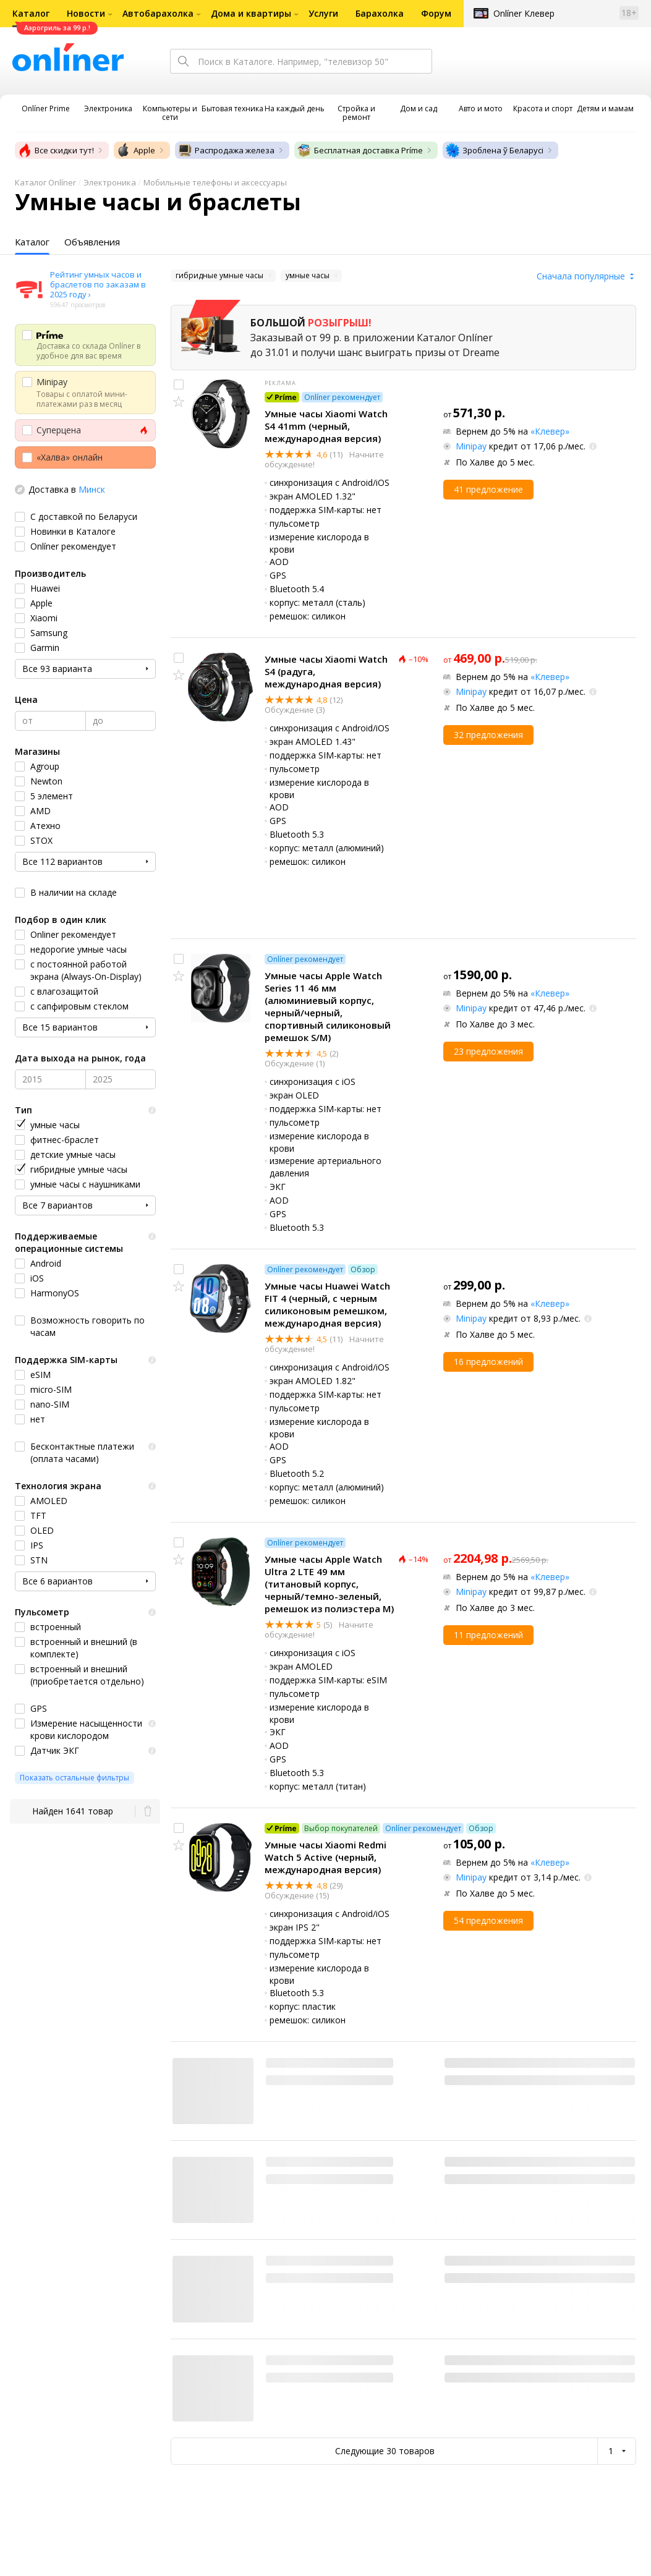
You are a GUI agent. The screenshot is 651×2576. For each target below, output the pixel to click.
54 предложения (488, 1920)
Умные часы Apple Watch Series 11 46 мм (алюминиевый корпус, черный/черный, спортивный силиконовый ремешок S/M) (328, 1006)
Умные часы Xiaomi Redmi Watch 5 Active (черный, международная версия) (325, 1857)
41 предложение (488, 489)
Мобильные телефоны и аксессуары (215, 182)
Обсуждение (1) (295, 1063)
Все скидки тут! (55, 150)
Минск (92, 489)
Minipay (471, 446)
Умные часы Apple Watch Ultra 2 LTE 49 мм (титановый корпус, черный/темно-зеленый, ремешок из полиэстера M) (329, 1584)
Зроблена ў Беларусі (494, 150)
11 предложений (488, 1635)
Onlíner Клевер (524, 13)
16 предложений (488, 1361)
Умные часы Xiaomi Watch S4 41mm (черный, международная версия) (326, 425)
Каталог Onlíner (45, 182)
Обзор (363, 1269)
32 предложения (488, 735)
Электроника (109, 182)
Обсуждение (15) (297, 1895)
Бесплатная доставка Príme (360, 150)
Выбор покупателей (341, 1828)
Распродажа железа (225, 150)
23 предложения (488, 1051)
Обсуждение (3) (295, 709)
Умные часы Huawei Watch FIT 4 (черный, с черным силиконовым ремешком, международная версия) (327, 1304)
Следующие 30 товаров (385, 2451)
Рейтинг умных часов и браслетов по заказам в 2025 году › (98, 284)
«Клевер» (549, 431)
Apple (135, 150)
